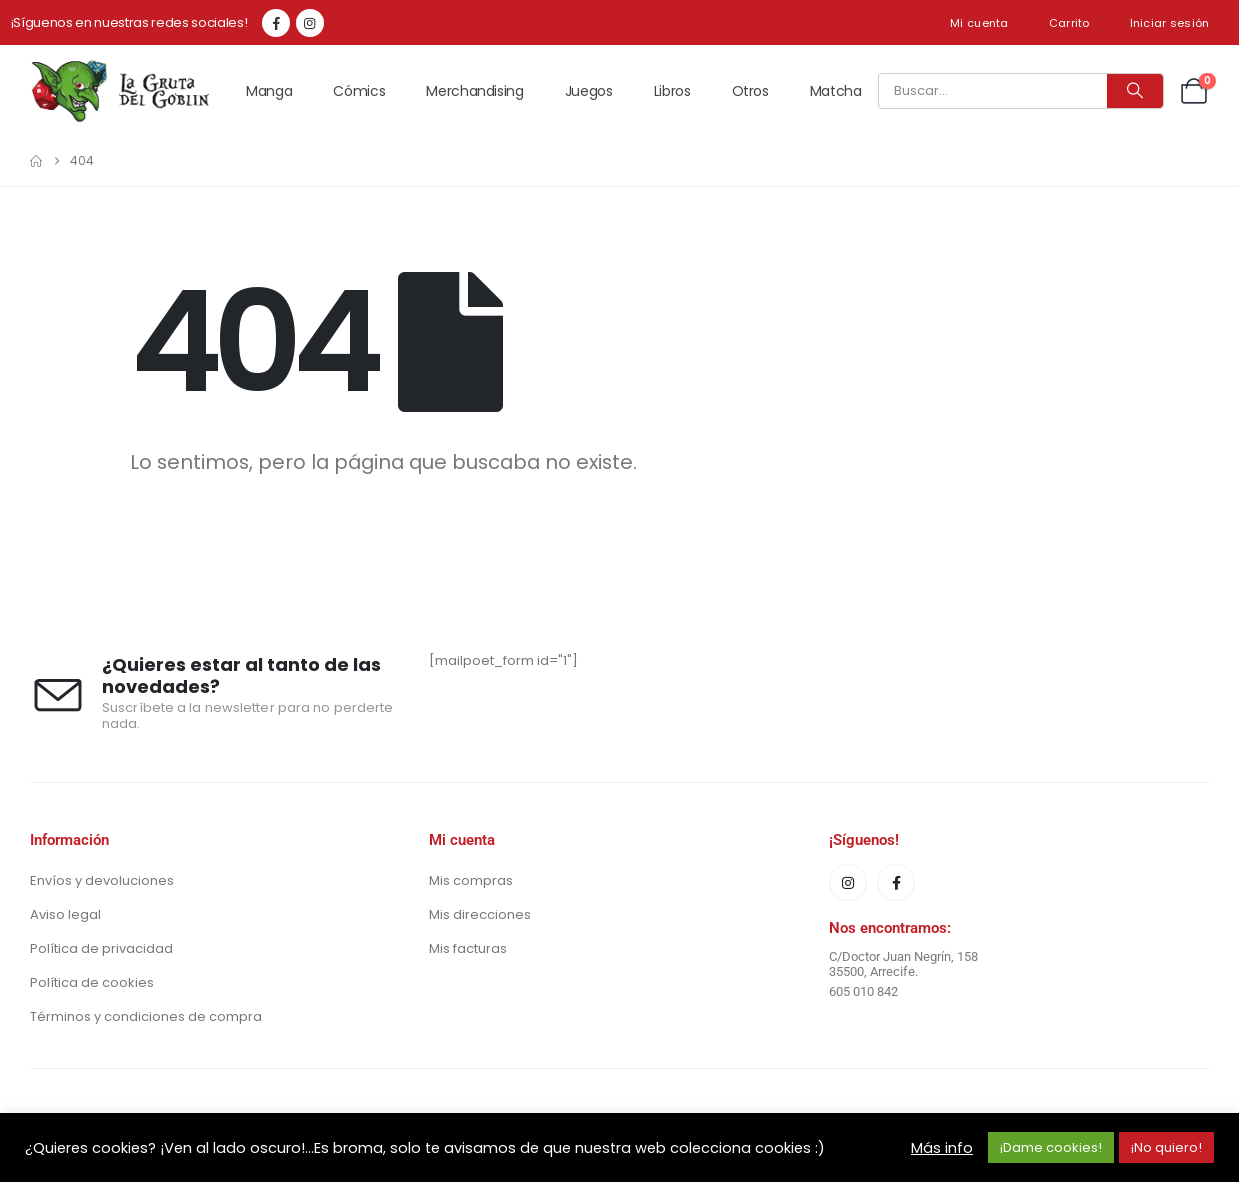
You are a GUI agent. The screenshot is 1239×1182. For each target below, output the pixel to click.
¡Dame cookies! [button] (1051, 1147)
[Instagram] (310, 23)
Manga (269, 91)
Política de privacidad (101, 948)
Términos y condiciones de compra (146, 1016)
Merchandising (474, 91)
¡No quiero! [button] (1166, 1147)
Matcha (836, 91)
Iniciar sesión (1170, 23)
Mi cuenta (979, 23)
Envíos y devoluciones (102, 880)
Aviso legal (65, 914)
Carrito (1069, 23)
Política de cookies (92, 982)
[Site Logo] (120, 90)
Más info (942, 1148)
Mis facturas (468, 948)
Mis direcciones (480, 914)
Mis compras (471, 880)
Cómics (359, 91)
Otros (750, 91)
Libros (672, 91)
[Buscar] (1135, 91)
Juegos (589, 91)
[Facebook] (276, 23)
